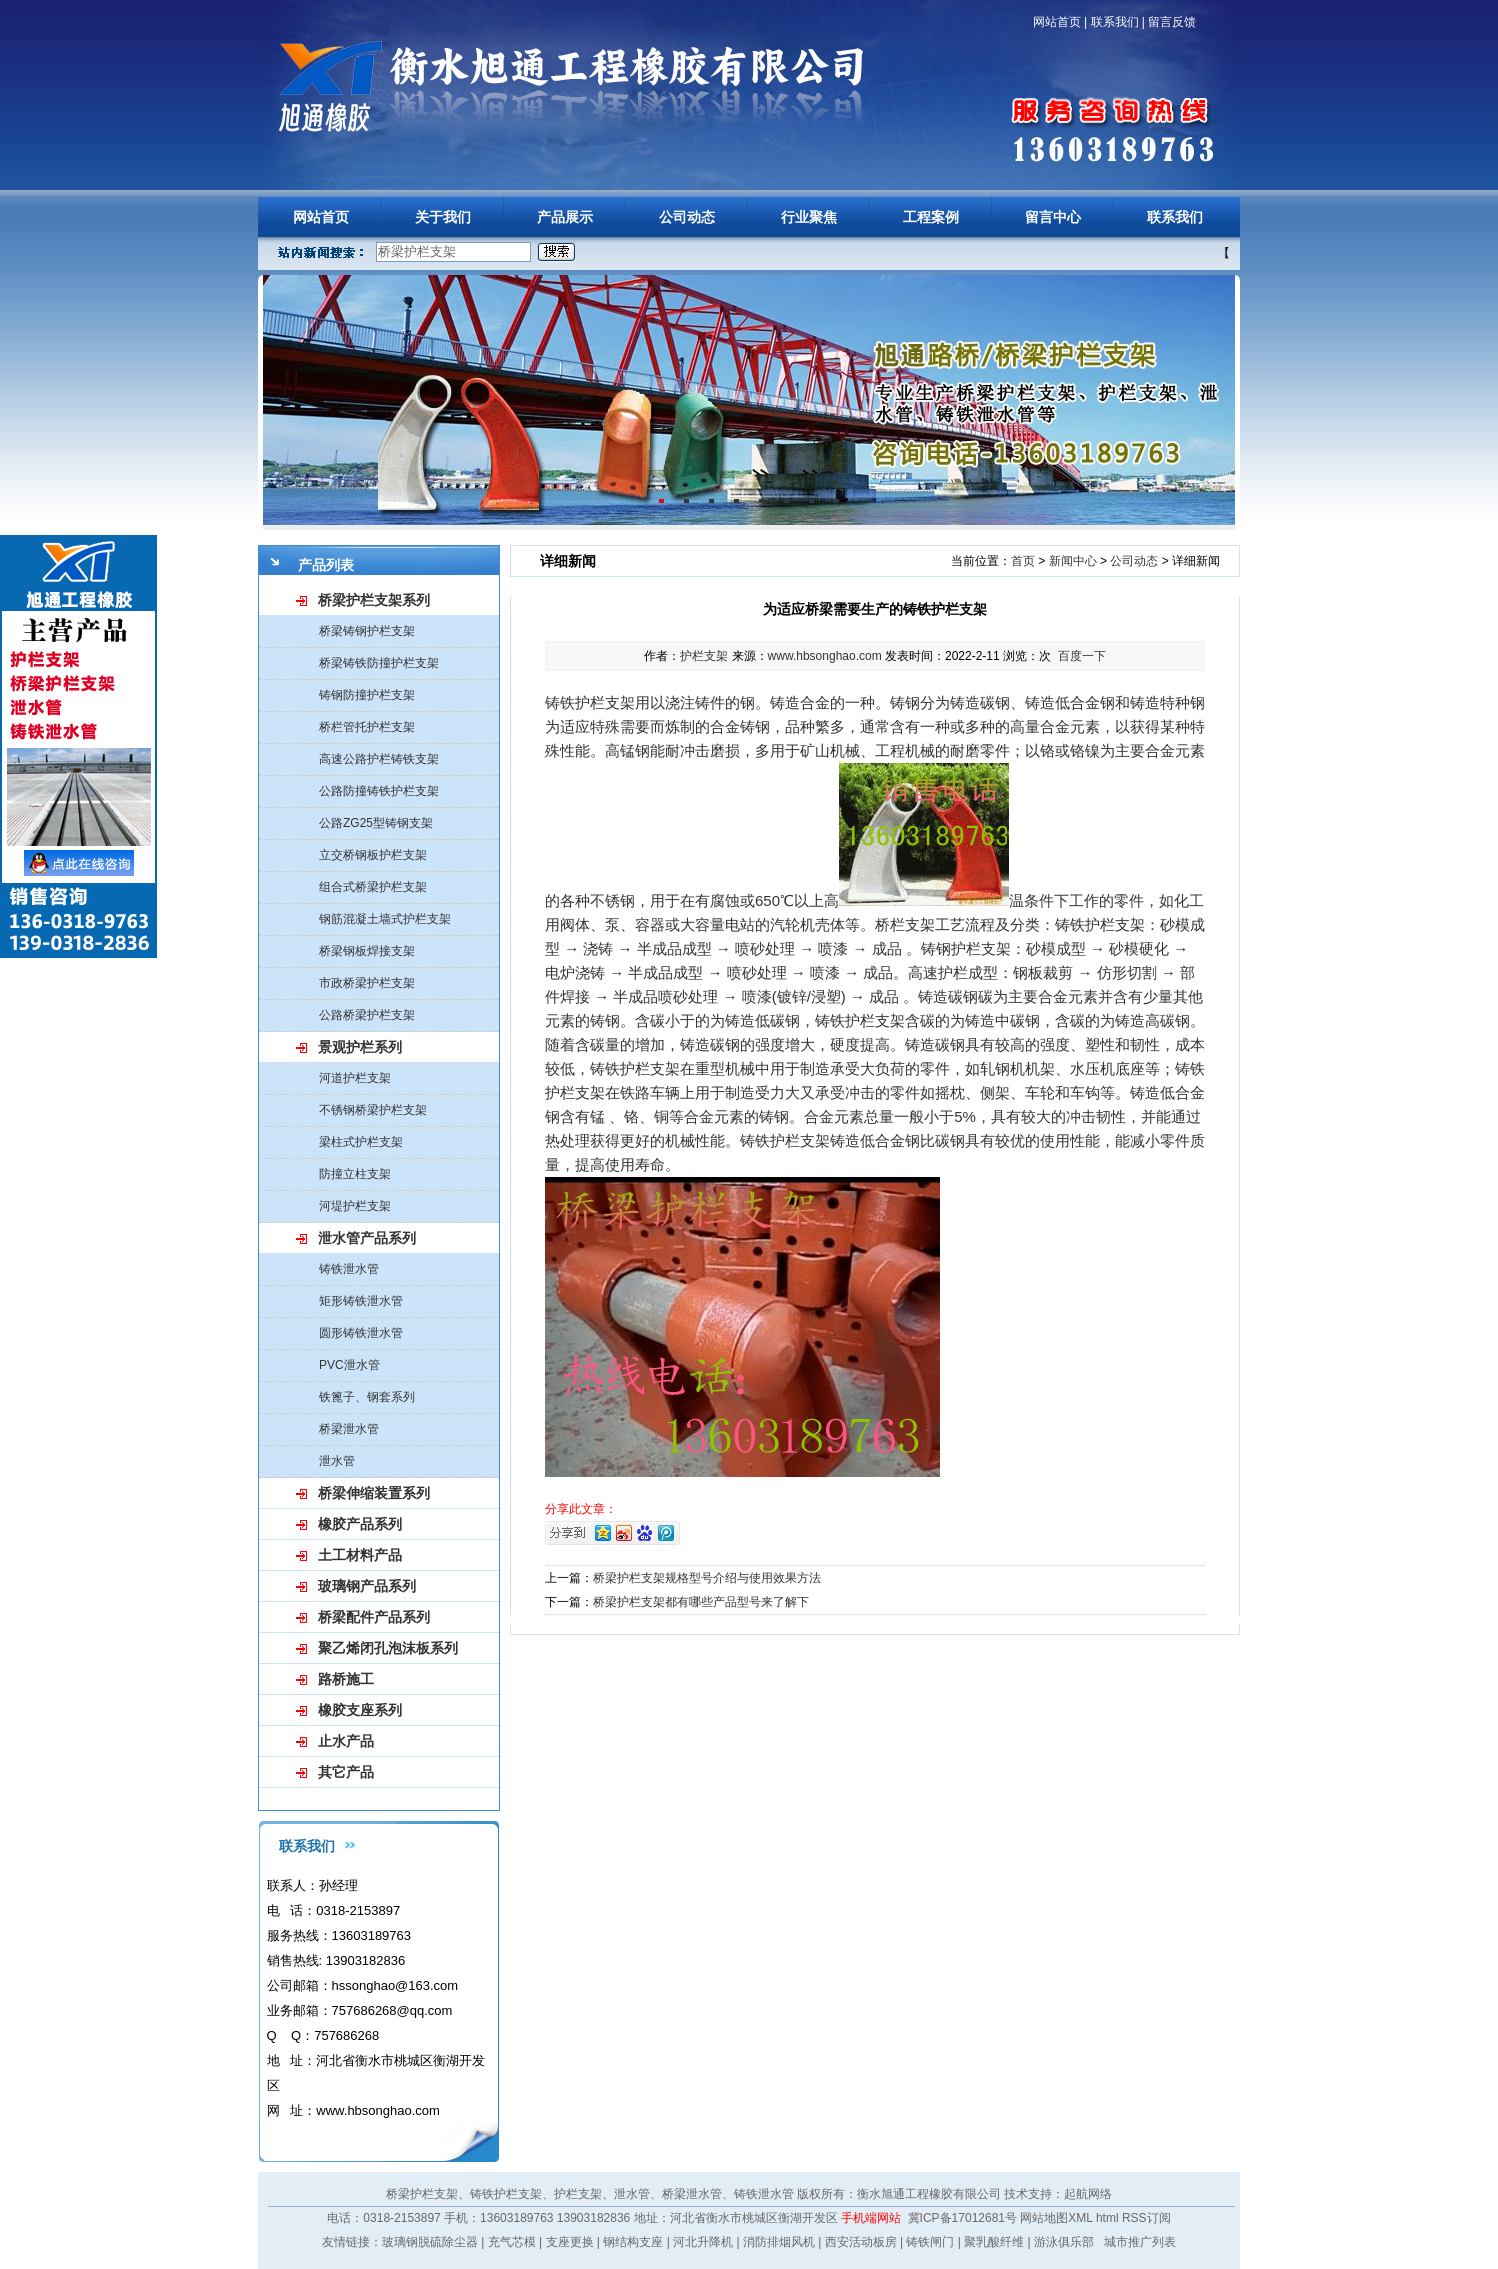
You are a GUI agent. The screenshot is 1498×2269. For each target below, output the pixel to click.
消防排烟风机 (779, 2242)
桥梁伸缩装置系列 (374, 1493)
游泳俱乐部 (1064, 2242)
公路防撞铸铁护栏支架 (379, 791)
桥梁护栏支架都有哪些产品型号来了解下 (701, 1602)
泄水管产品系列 (367, 1238)
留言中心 (1053, 217)
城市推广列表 (1140, 2242)
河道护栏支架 (355, 1078)
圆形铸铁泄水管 (361, 1333)
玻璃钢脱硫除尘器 (430, 2242)
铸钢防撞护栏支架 (367, 695)
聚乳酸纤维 (994, 2242)
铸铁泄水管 (349, 1269)
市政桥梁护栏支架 (367, 983)
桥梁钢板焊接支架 (367, 951)
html (1107, 2218)
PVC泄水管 (349, 1365)
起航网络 (1088, 2194)
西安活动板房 (861, 2242)
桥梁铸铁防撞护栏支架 (379, 663)
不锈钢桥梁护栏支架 (373, 1110)
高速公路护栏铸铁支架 (379, 759)
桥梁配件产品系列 (374, 1617)
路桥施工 (346, 1679)
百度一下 (1082, 656)
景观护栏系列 (360, 1047)
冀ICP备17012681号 (962, 2218)
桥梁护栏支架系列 (374, 600)
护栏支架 (704, 656)
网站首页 (1057, 22)
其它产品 (346, 1772)
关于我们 (443, 217)
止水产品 (346, 1741)
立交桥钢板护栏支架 (373, 855)
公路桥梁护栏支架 (367, 1015)
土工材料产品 (360, 1555)
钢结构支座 (633, 2242)
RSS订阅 (1146, 2218)
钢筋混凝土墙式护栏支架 (385, 919)
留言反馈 (1172, 22)
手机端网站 (871, 2218)
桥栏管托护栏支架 (367, 727)
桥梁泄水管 (349, 1429)
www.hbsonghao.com (825, 656)
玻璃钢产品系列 (367, 1586)
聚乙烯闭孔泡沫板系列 (388, 1648)
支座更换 (570, 2242)
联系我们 (1115, 22)
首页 (1023, 561)
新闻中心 (1073, 561)
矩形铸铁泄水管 (361, 1301)
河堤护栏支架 (355, 1206)
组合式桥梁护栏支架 (373, 887)
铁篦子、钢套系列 (367, 1397)
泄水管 (337, 1461)
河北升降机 (703, 2242)
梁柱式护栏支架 (361, 1142)
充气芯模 (512, 2242)
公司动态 (687, 217)
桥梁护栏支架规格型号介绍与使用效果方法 (707, 1578)
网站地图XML (1056, 2218)
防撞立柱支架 (355, 1174)
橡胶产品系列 (360, 1524)
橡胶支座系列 (360, 1710)
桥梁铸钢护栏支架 (367, 631)
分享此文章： (581, 1509)
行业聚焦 (809, 217)
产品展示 (565, 217)
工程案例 (931, 217)
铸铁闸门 (930, 2242)
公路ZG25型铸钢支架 (376, 823)
